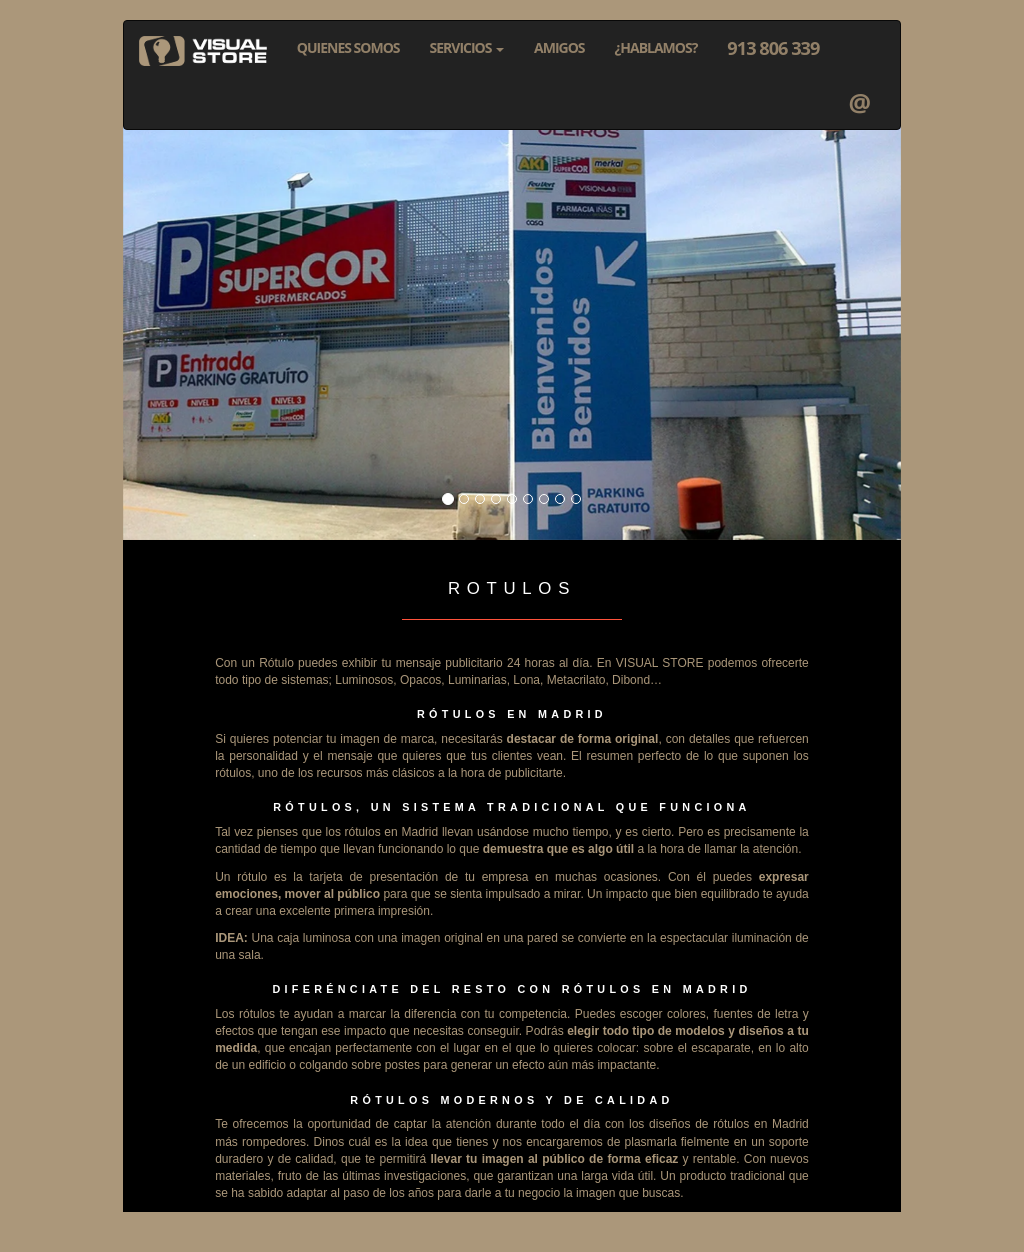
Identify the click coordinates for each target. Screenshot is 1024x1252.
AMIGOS (559, 47)
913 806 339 (773, 48)
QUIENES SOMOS (348, 47)
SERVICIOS (467, 47)
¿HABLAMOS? (656, 47)
